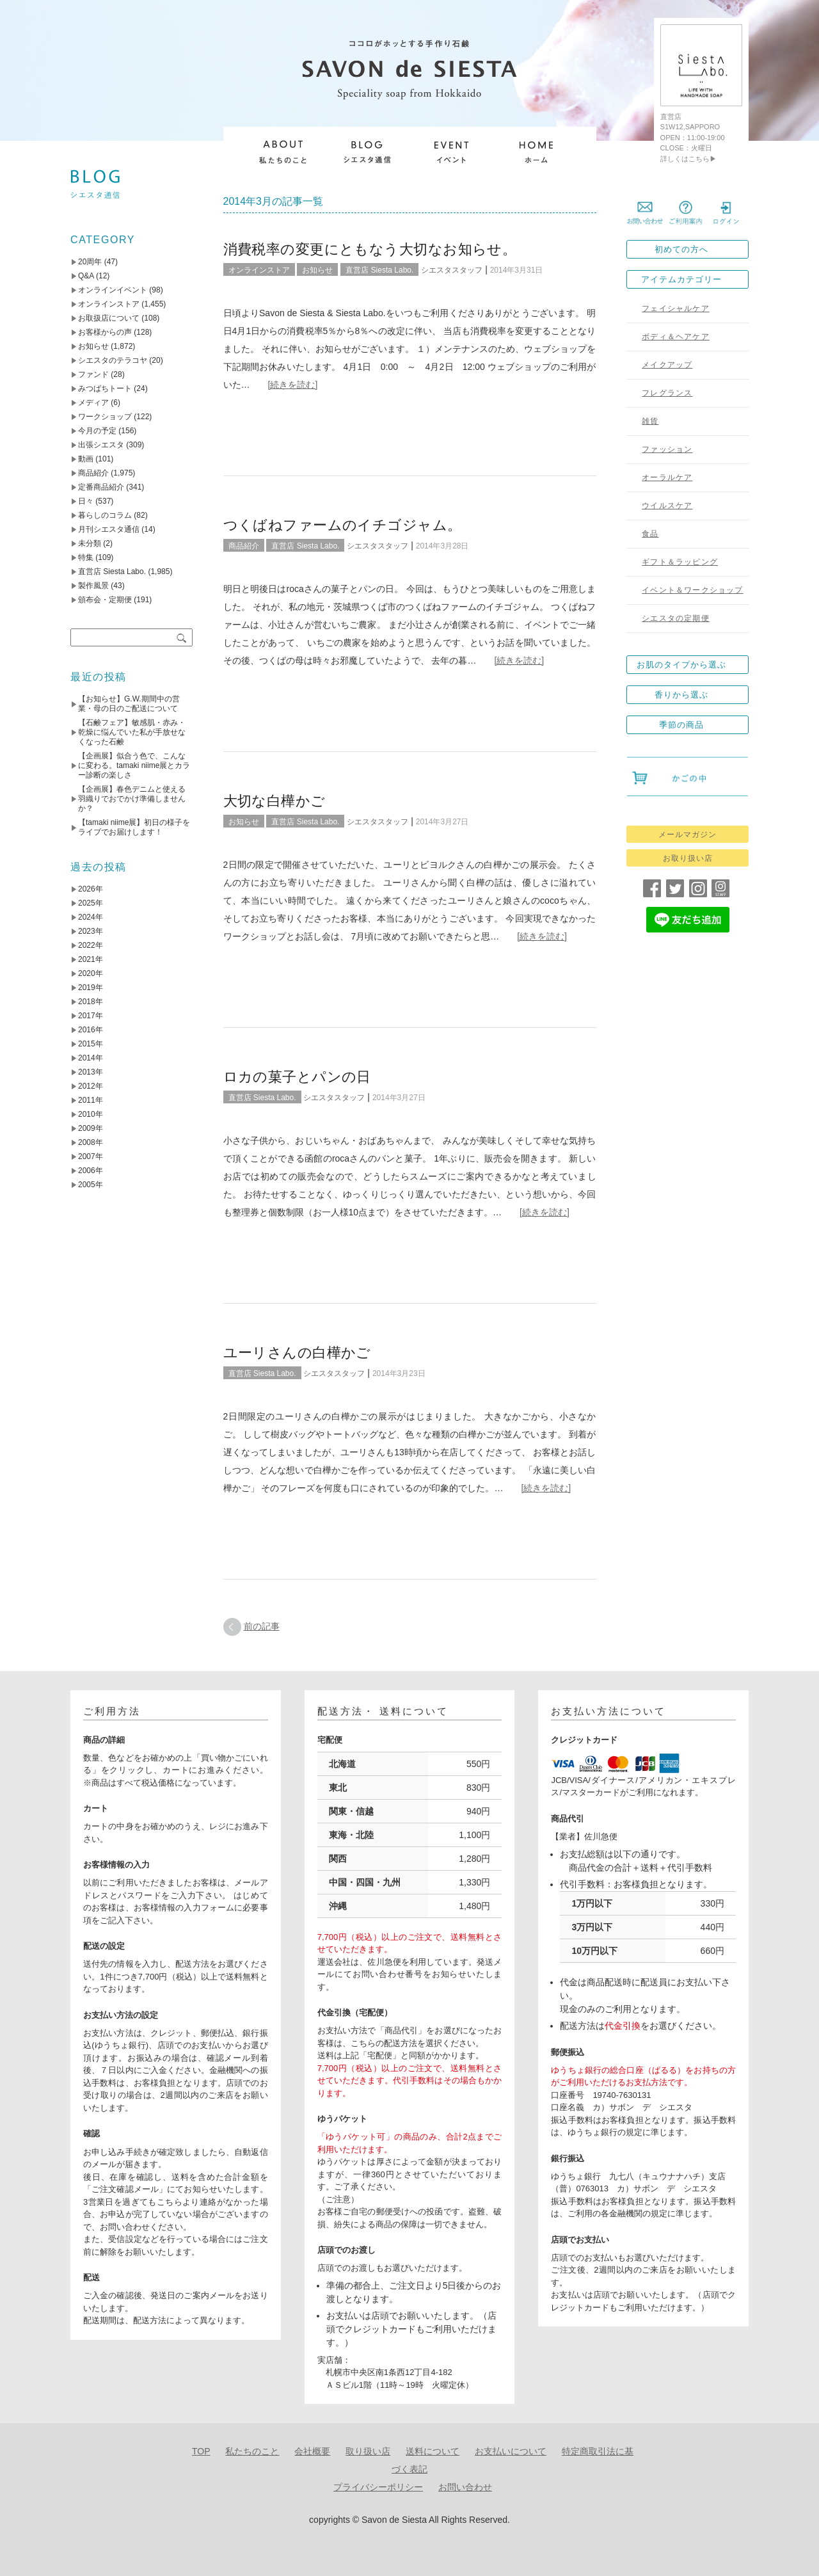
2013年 (90, 1072)
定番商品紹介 (101, 487)
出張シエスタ (101, 444)
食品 (650, 533)
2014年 (90, 1057)
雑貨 (650, 421)
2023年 (90, 931)
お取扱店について (108, 318)
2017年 (90, 1015)
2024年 (90, 917)
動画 (85, 458)
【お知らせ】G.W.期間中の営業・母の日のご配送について (129, 703)
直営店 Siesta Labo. (379, 270)
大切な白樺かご (274, 801)
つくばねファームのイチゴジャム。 (342, 525)
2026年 (90, 888)
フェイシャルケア (676, 308)
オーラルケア (667, 477)
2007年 (90, 1156)
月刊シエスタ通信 (108, 529)
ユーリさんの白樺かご (297, 1353)
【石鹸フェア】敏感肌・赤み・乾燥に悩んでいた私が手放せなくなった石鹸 (132, 732)
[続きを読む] (293, 385)
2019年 (90, 987)
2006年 (90, 1170)
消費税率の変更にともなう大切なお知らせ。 (370, 249)
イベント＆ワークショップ (692, 590)
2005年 (90, 1184)
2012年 (90, 1086)
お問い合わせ (465, 2487)
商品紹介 (243, 545)
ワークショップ (105, 416)
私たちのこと (252, 2451)
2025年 (90, 903)
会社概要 (312, 2451)
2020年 (90, 973)
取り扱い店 (368, 2451)
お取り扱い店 (688, 858)
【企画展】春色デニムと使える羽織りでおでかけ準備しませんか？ (132, 799)
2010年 (90, 1114)
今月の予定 (97, 430)
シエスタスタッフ (451, 270)
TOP (201, 2451)
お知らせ (317, 270)
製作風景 (93, 585)
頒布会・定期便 (105, 599)
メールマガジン (687, 834)
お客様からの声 (105, 332)
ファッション (667, 449)
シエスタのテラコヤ (112, 360)
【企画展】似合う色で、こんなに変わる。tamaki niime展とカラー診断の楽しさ (134, 765)
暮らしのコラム (105, 515)
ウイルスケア (667, 505)
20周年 (90, 261)
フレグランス (667, 392)
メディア (93, 402)
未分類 (89, 543)
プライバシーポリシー (378, 2487)
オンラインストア (259, 270)
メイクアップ (667, 364)
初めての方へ (681, 249)
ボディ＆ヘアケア (676, 336)
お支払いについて (510, 2451)
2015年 (90, 1043)
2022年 (90, 945)
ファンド (93, 374)
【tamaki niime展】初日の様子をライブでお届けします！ (134, 827)
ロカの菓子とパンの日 (297, 1077)
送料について (432, 2451)
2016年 (90, 1029)
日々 (85, 501)
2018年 (90, 1001)
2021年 (90, 959)
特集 (85, 557)
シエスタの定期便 (676, 618)
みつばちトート (105, 388)
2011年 (90, 1100)
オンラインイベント (112, 289)
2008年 (90, 1142)
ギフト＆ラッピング (680, 561)
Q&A (86, 275)
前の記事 (262, 1626)
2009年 (90, 1128)
